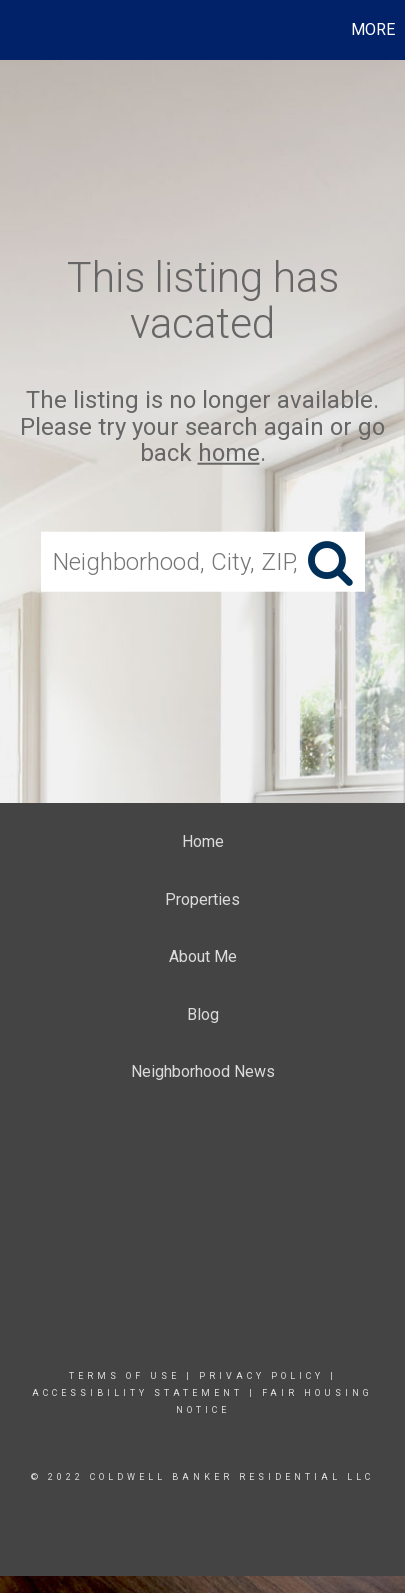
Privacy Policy (261, 1376)
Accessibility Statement (137, 1393)
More (373, 29)
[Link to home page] (18, 30)
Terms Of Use (124, 1376)
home (229, 453)
